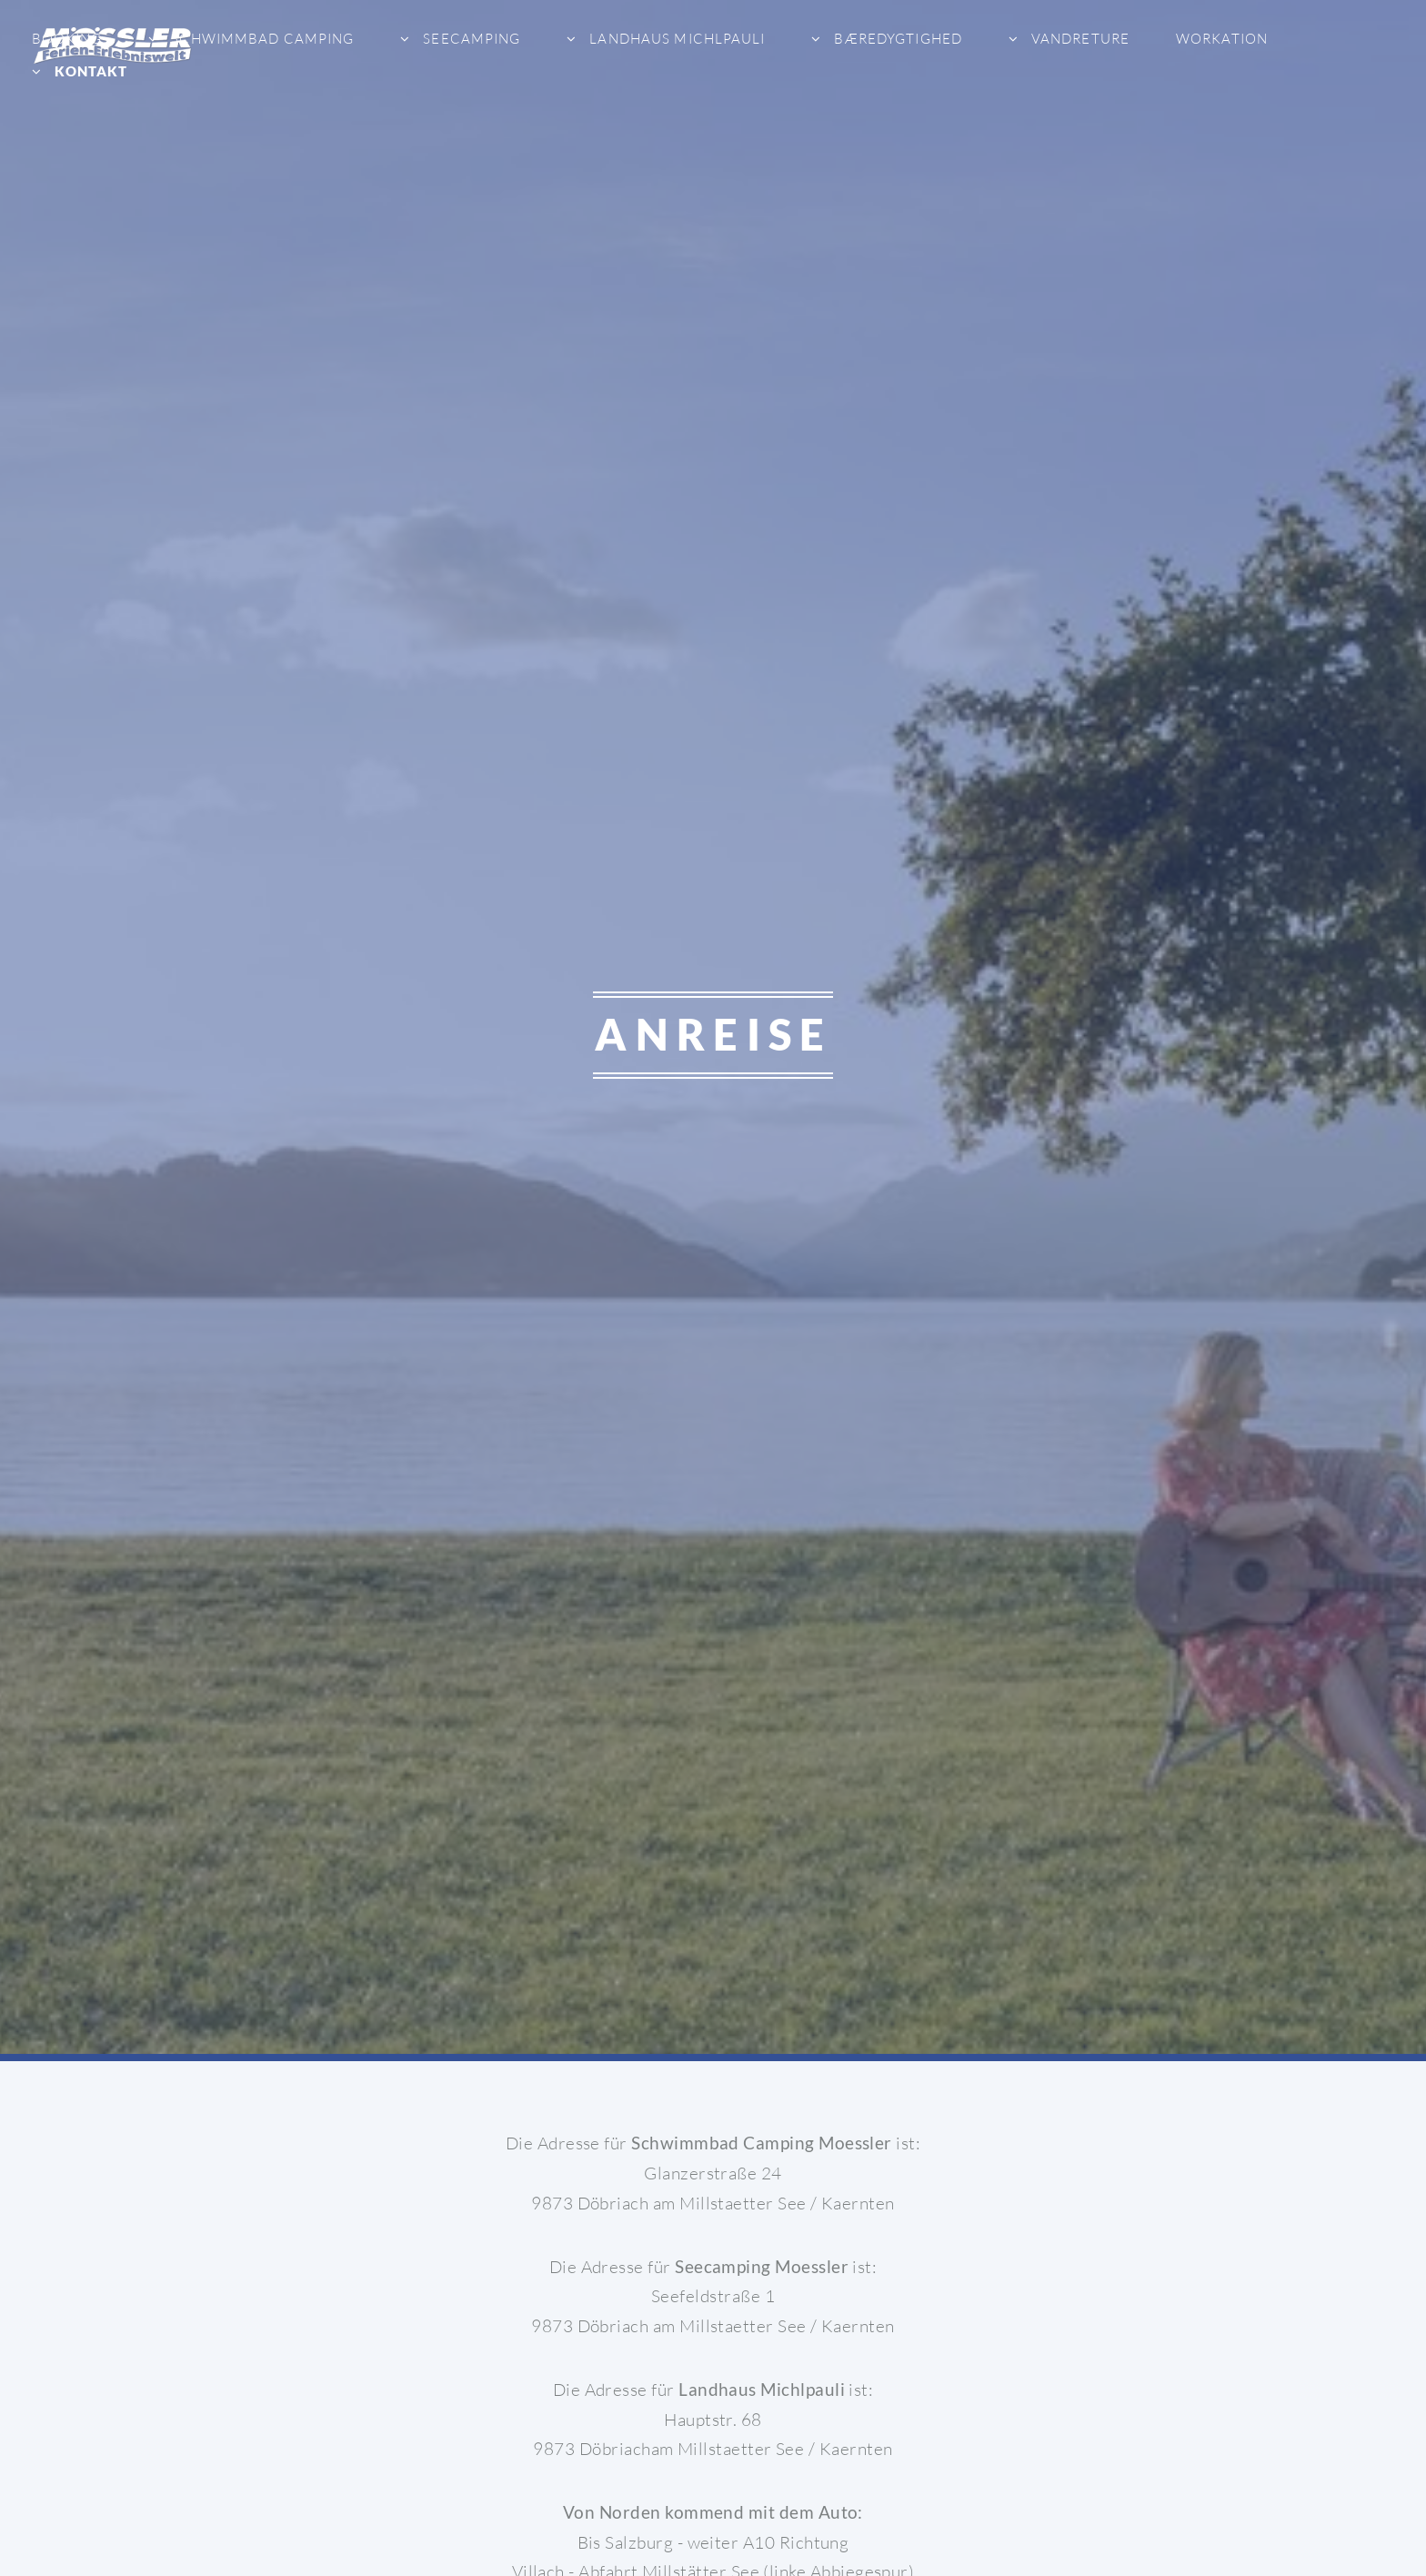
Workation (1222, 38)
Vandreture (1079, 38)
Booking (67, 38)
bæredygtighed (896, 38)
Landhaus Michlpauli (675, 38)
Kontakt (88, 71)
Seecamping (469, 38)
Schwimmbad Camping (260, 38)
